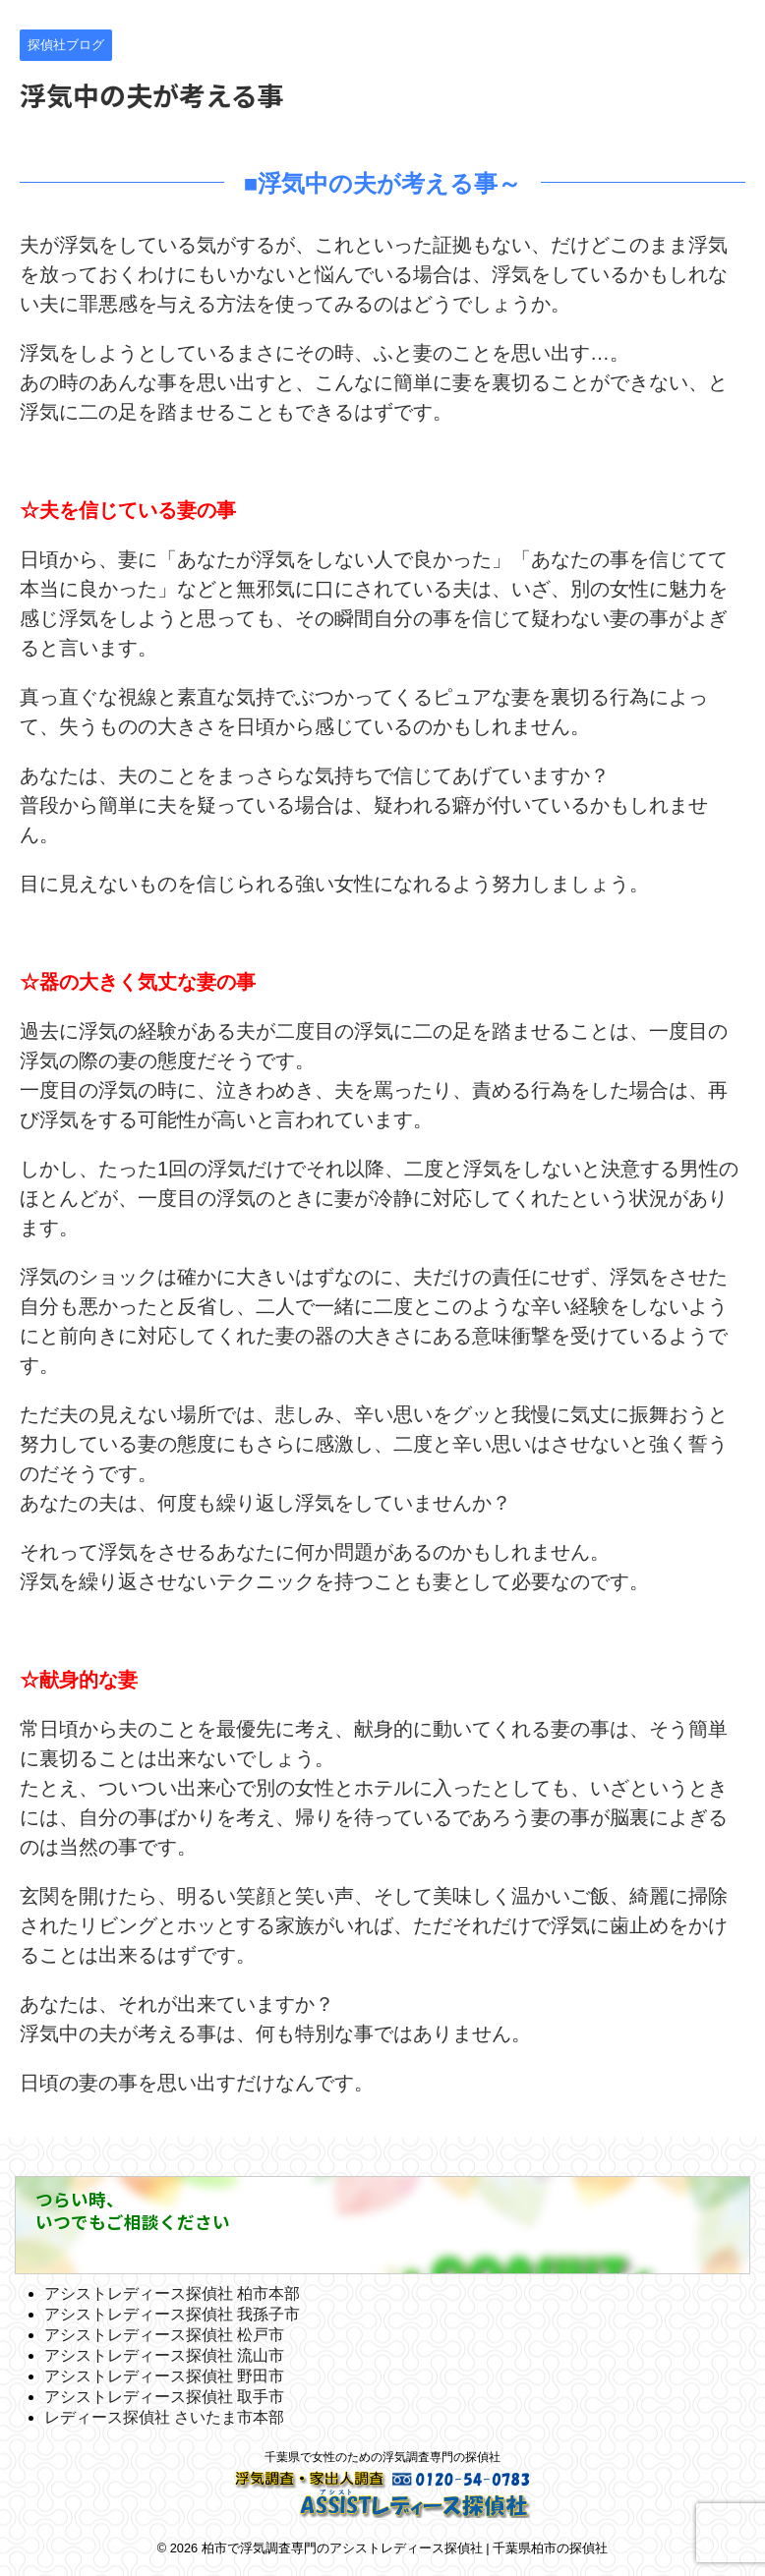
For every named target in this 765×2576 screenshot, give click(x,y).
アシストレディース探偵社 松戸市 (164, 2334)
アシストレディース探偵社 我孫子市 (172, 2314)
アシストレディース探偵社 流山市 (164, 2355)
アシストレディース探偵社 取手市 (164, 2396)
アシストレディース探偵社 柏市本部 (172, 2293)
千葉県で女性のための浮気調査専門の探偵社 (382, 2457)
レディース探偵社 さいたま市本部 (164, 2417)
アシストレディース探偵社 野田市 (164, 2376)
